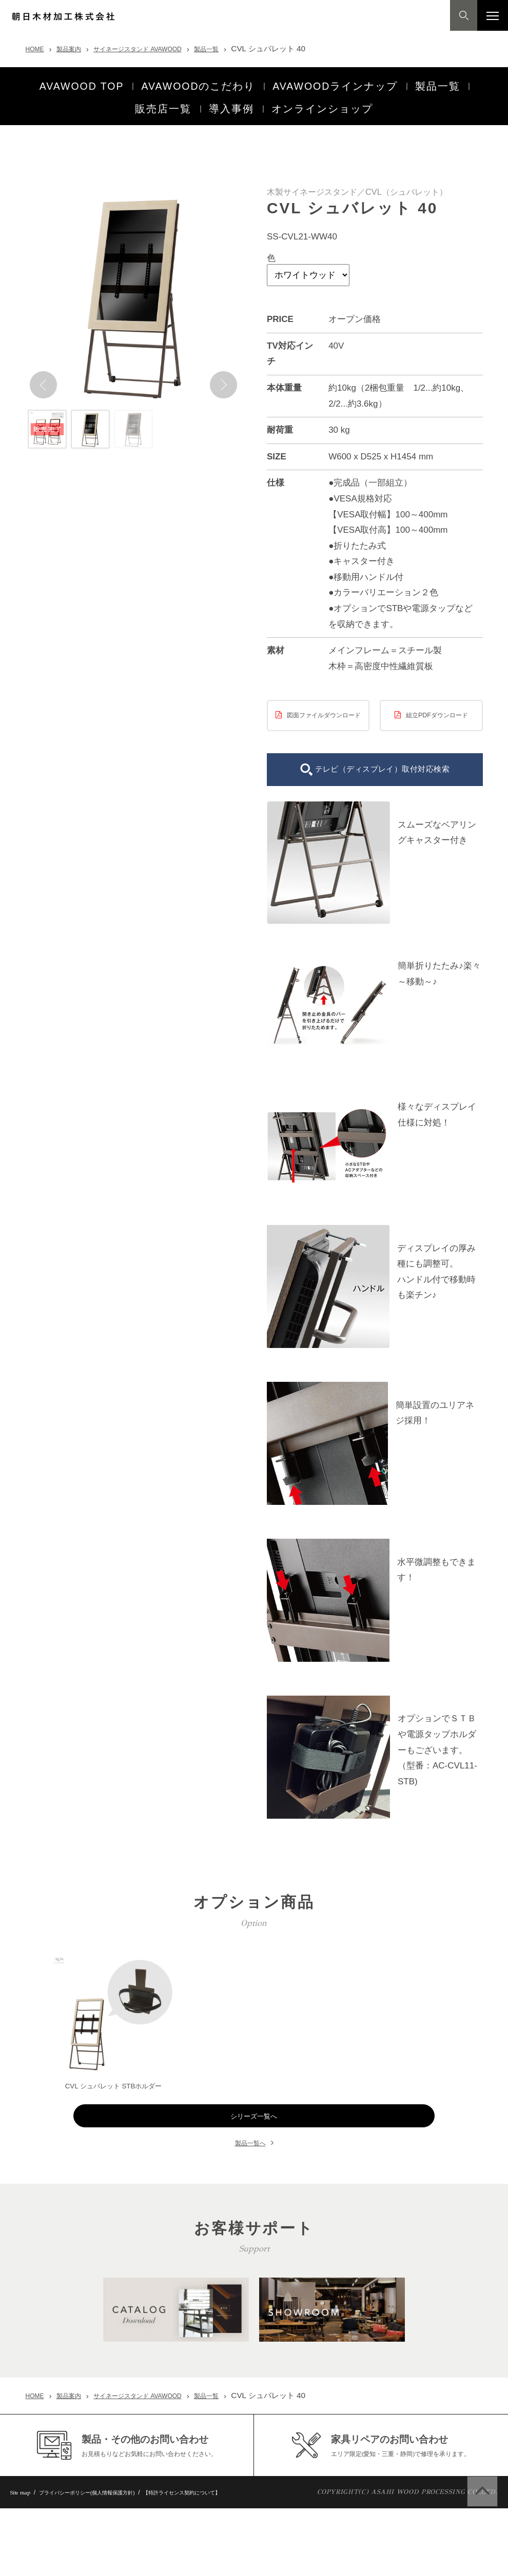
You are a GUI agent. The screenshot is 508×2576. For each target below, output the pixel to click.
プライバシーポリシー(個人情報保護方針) (108, 2560)
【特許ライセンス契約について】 (229, 2560)
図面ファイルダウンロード (323, 707)
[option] (134, 282)
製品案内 (77, 48)
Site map (23, 2561)
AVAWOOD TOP (79, 82)
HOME (37, 48)
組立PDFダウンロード (437, 703)
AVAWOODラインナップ (333, 82)
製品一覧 (243, 48)
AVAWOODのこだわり (196, 82)
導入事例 (231, 97)
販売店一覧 (163, 97)
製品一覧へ (250, 2155)
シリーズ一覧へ (254, 2128)
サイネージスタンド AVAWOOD (160, 48)
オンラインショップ (322, 97)
